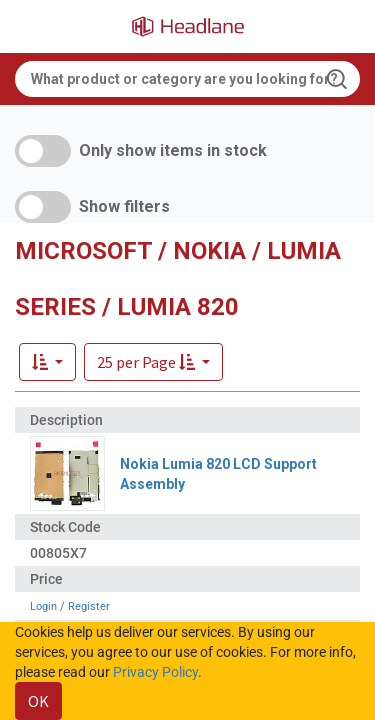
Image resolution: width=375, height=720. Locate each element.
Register (89, 606)
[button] (153, 362)
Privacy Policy (155, 672)
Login (43, 606)
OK (38, 701)
